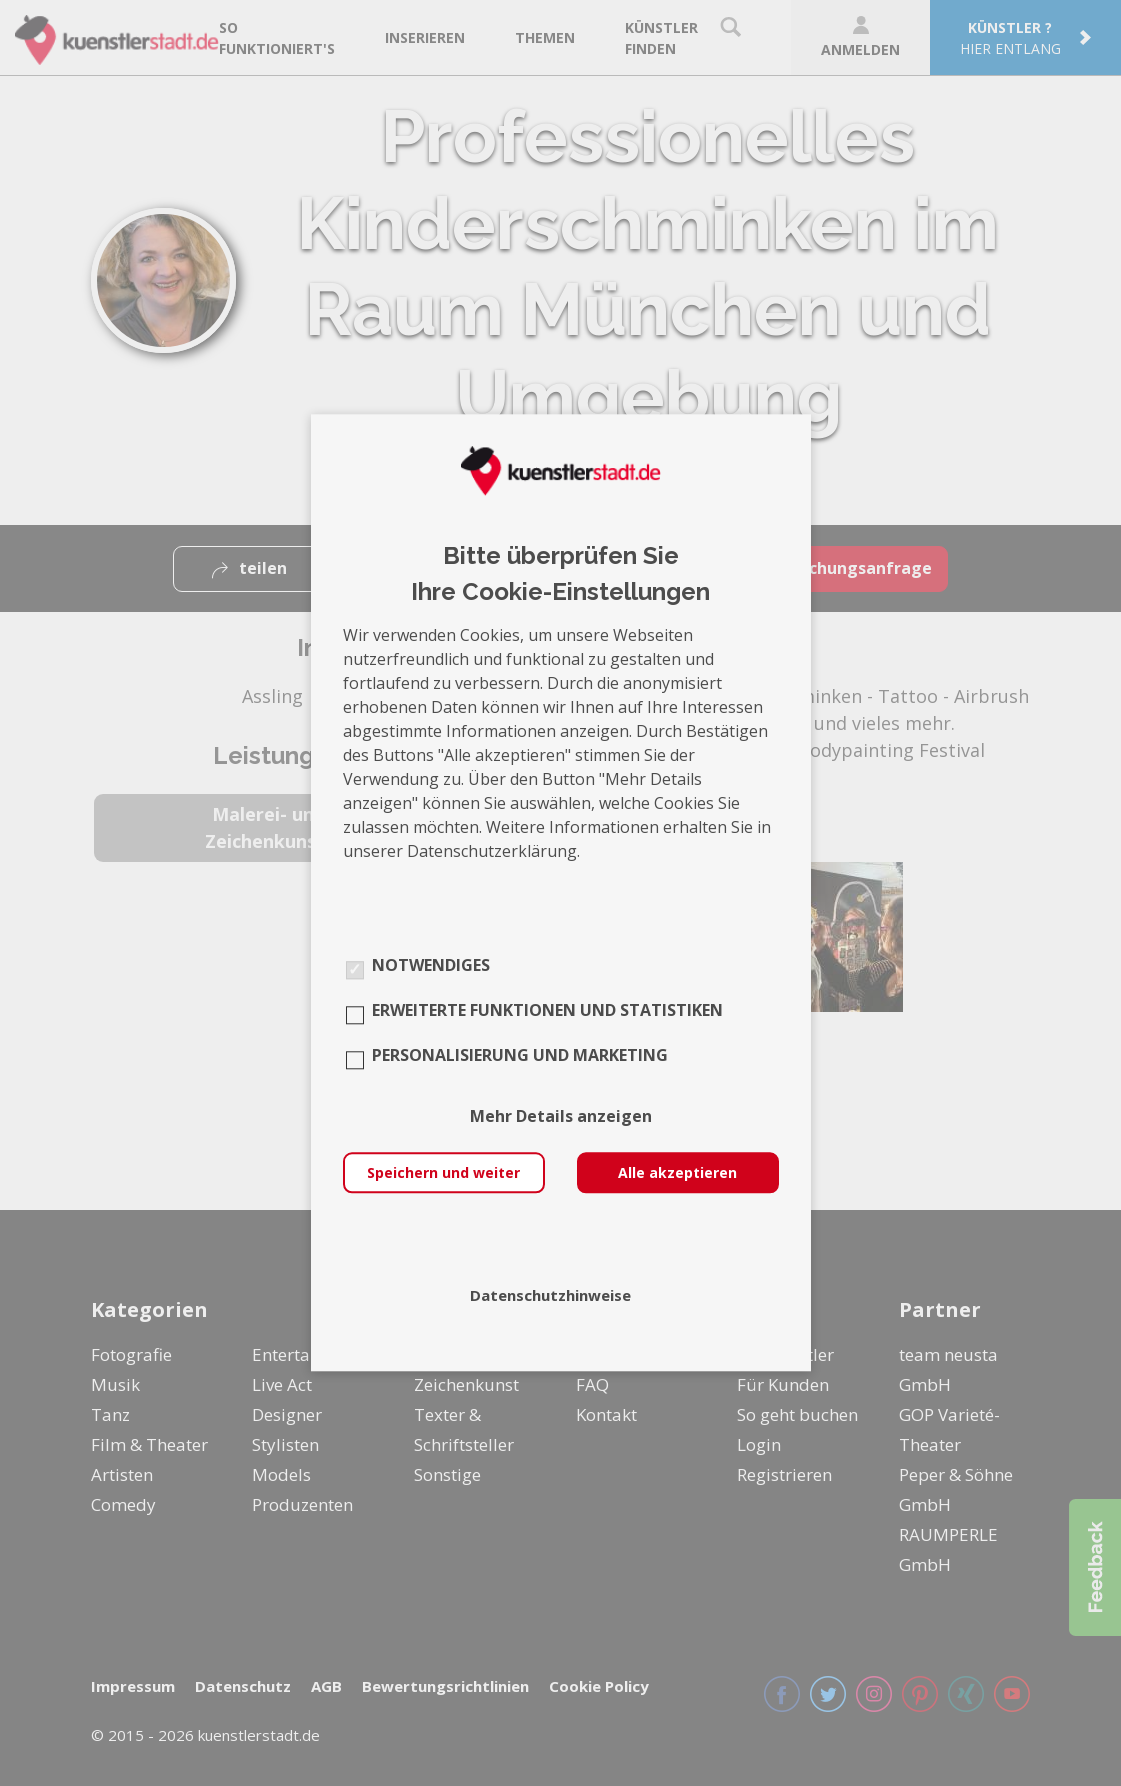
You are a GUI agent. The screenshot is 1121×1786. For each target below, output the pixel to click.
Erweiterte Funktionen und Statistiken (547, 1011)
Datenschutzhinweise (550, 1296)
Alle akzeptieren (677, 1173)
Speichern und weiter (443, 1173)
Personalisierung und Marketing (520, 1056)
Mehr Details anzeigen (561, 1117)
